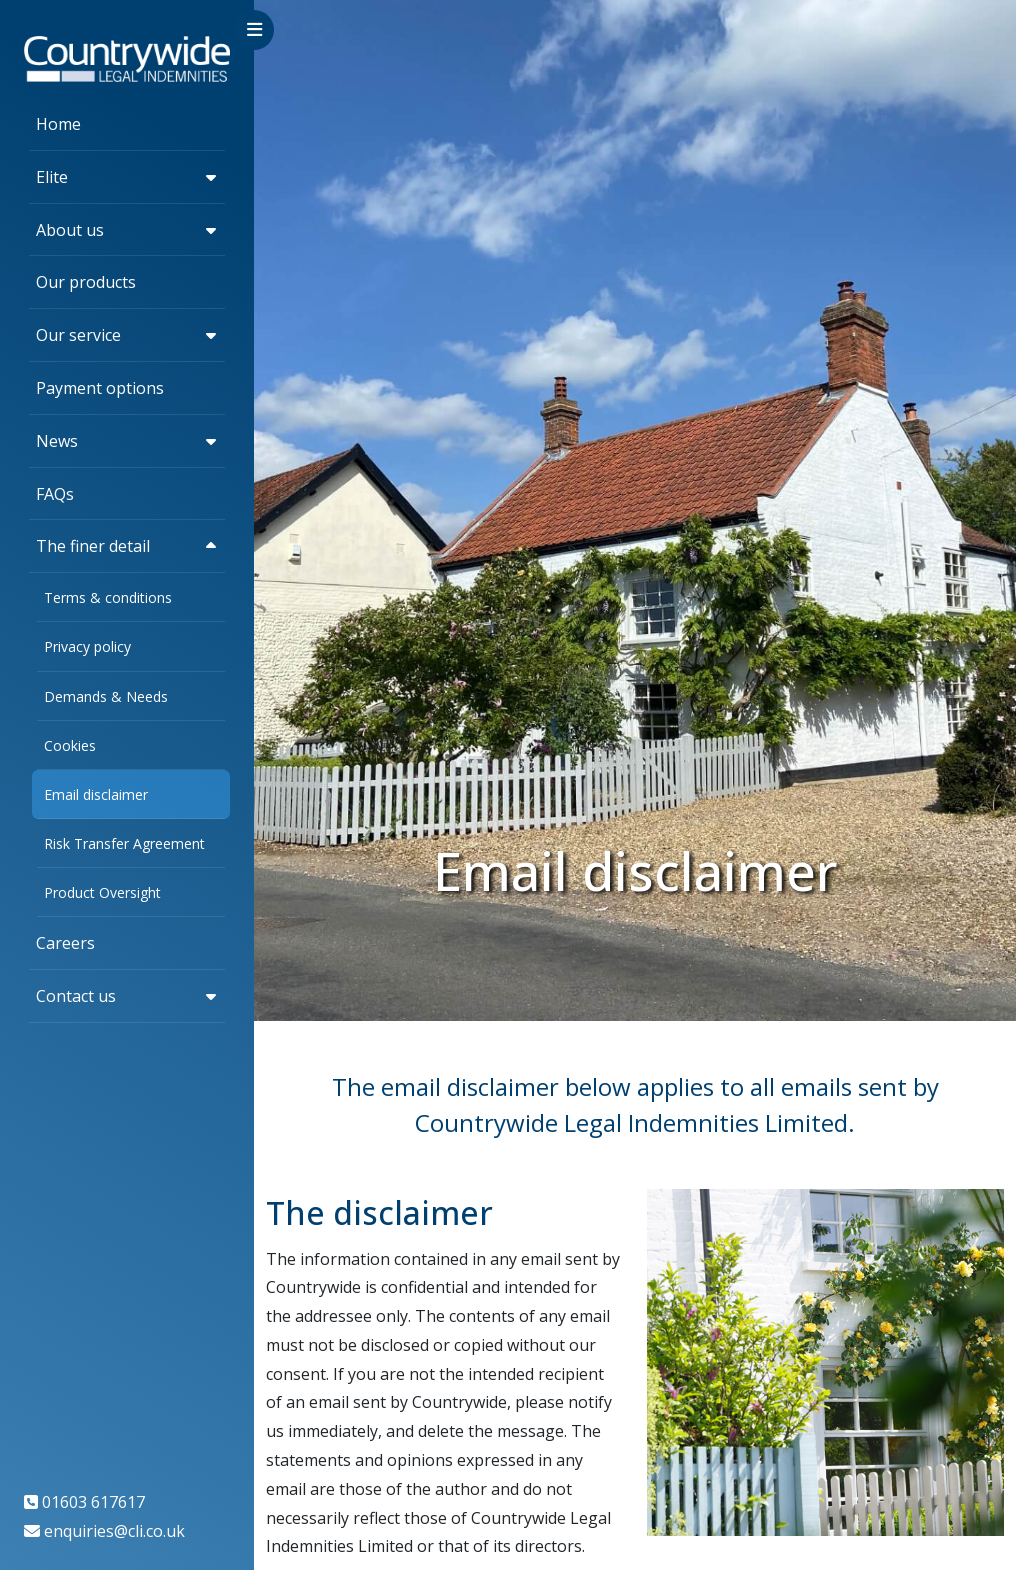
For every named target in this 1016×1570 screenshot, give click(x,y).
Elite (52, 177)
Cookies (70, 745)
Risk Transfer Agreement (124, 843)
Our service (78, 335)
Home (58, 124)
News (57, 441)
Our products (86, 282)
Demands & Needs (106, 696)
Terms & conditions (108, 597)
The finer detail (93, 546)
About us (70, 230)
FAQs (55, 494)
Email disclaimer (96, 794)
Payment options (100, 388)
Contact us (76, 996)
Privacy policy (87, 646)
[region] (127, 785)
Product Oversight (102, 892)
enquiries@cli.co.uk (114, 1531)
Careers (65, 943)
